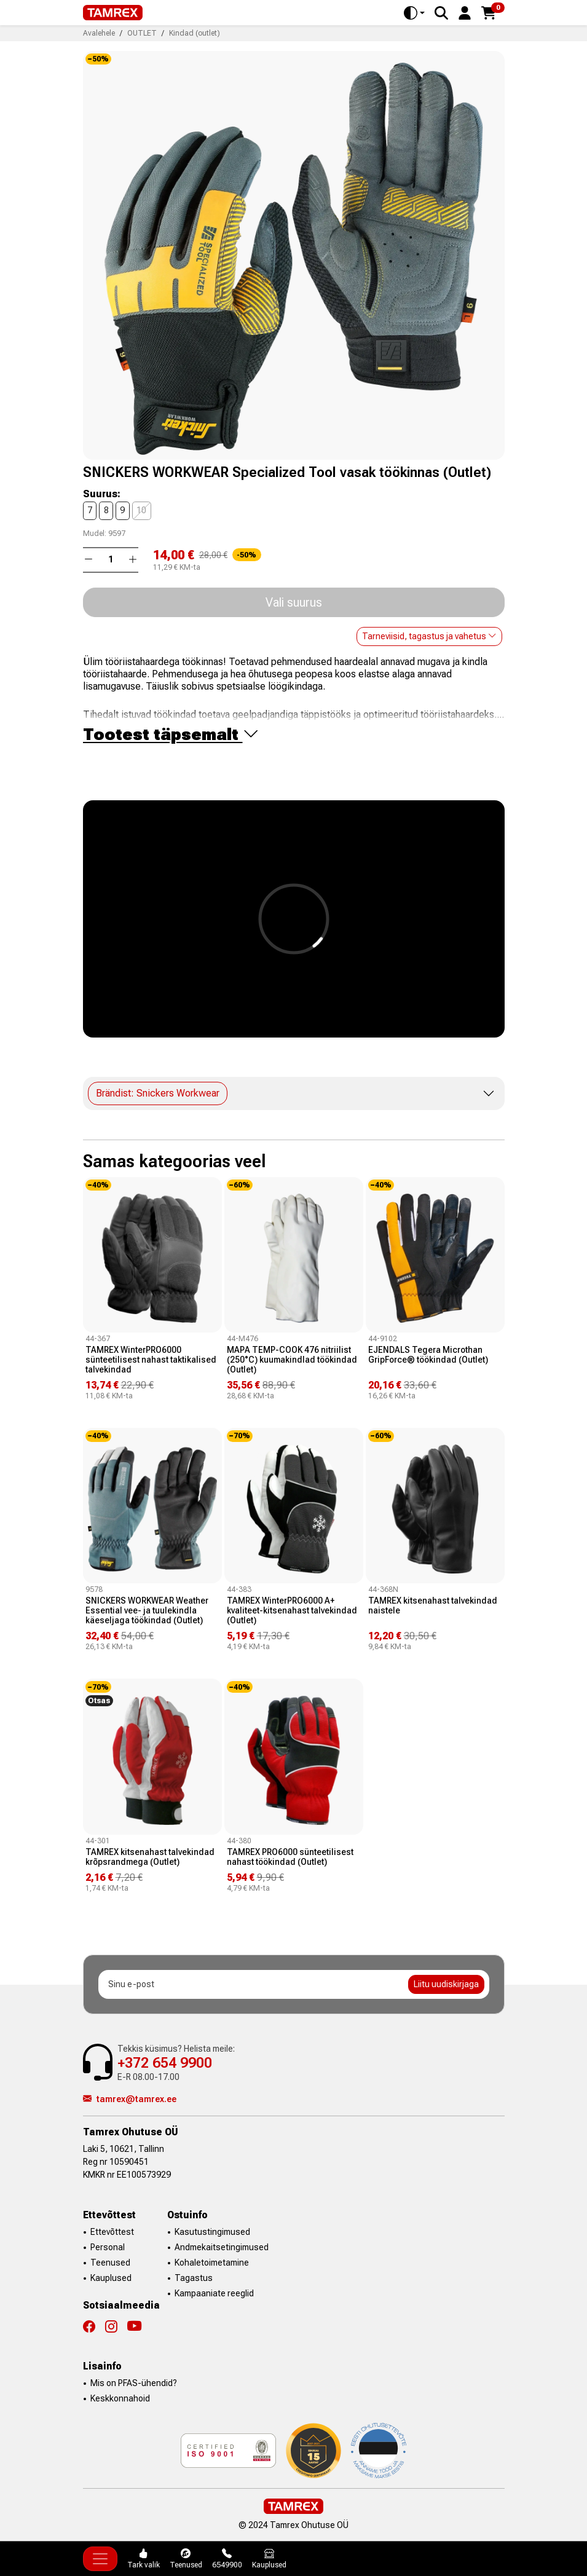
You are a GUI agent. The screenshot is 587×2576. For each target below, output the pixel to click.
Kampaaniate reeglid (214, 2293)
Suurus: (101, 494)
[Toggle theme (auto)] (414, 13)
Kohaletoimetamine (212, 2262)
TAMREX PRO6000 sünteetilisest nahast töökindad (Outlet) (290, 1857)
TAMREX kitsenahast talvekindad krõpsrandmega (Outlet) (150, 1857)
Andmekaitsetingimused (222, 2247)
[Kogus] (110, 560)
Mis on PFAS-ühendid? (133, 2383)
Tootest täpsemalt (171, 734)
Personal (107, 2247)
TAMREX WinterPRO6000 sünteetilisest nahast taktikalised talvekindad (150, 1359)
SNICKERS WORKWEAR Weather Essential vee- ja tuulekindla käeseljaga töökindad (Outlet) (146, 1610)
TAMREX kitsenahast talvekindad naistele (432, 1605)
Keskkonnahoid (120, 2398)
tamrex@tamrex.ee (129, 2099)
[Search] (441, 13)
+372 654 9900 (164, 2062)
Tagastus (194, 2278)
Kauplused (111, 2278)
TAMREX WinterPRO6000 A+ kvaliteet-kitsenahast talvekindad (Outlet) (292, 1610)
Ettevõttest (112, 2232)
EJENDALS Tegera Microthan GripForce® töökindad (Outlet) (428, 1355)
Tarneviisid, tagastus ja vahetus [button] (429, 636)
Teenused (110, 2262)
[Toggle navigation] (100, 2558)
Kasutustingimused (212, 2232)
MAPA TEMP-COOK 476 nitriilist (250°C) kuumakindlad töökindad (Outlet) (292, 1359)
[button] (464, 12)
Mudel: (94, 533)
